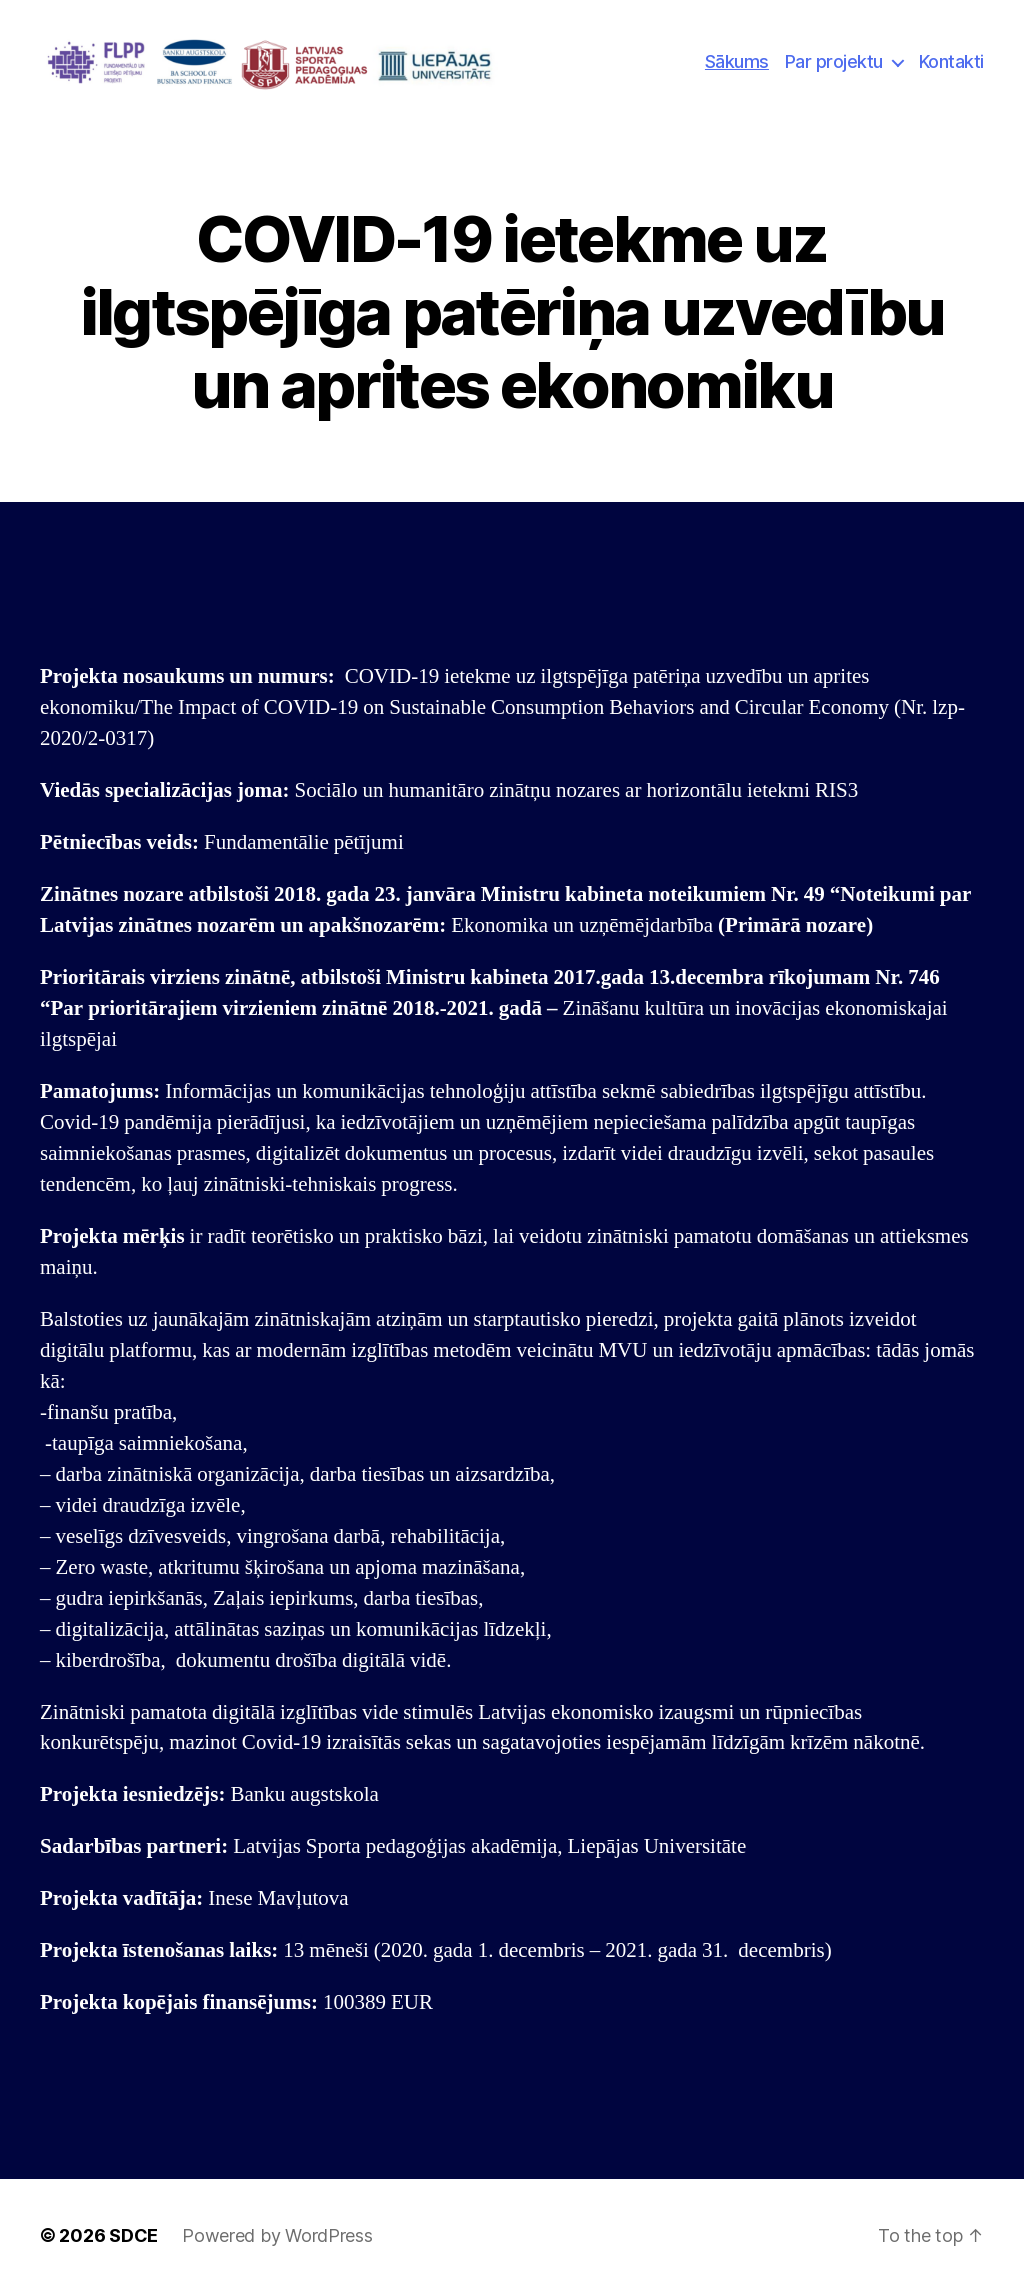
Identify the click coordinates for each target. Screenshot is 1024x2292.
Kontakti (951, 61)
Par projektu (834, 61)
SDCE (133, 2235)
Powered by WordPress (277, 2235)
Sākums (737, 61)
